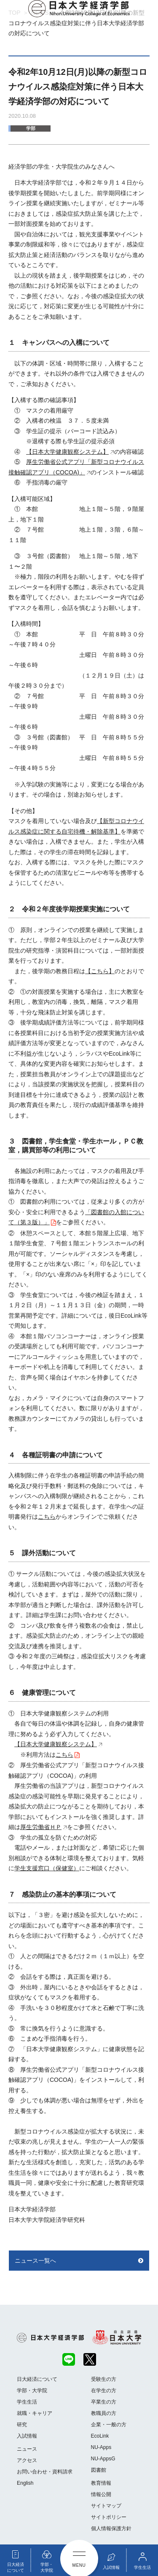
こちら (47, 1516)
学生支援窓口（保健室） (46, 1868)
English (25, 2483)
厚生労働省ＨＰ (41, 1827)
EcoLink (100, 2436)
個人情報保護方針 (111, 2528)
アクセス (27, 2460)
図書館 (98, 2470)
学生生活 (27, 2402)
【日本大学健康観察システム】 (67, 451)
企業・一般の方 (108, 2425)
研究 (22, 2425)
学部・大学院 (32, 2390)
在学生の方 (103, 2390)
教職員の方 (103, 2413)
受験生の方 (103, 2379)
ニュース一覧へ (35, 2260)
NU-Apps (101, 2447)
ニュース (27, 2449)
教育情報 (101, 2483)
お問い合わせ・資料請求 (44, 2472)
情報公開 (101, 2494)
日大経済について (37, 2379)
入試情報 (27, 2436)
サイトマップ (106, 2506)
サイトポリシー (108, 2517)
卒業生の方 (103, 2402)
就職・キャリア (34, 2413)
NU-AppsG (103, 2459)
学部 (30, 128)
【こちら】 (100, 971)
